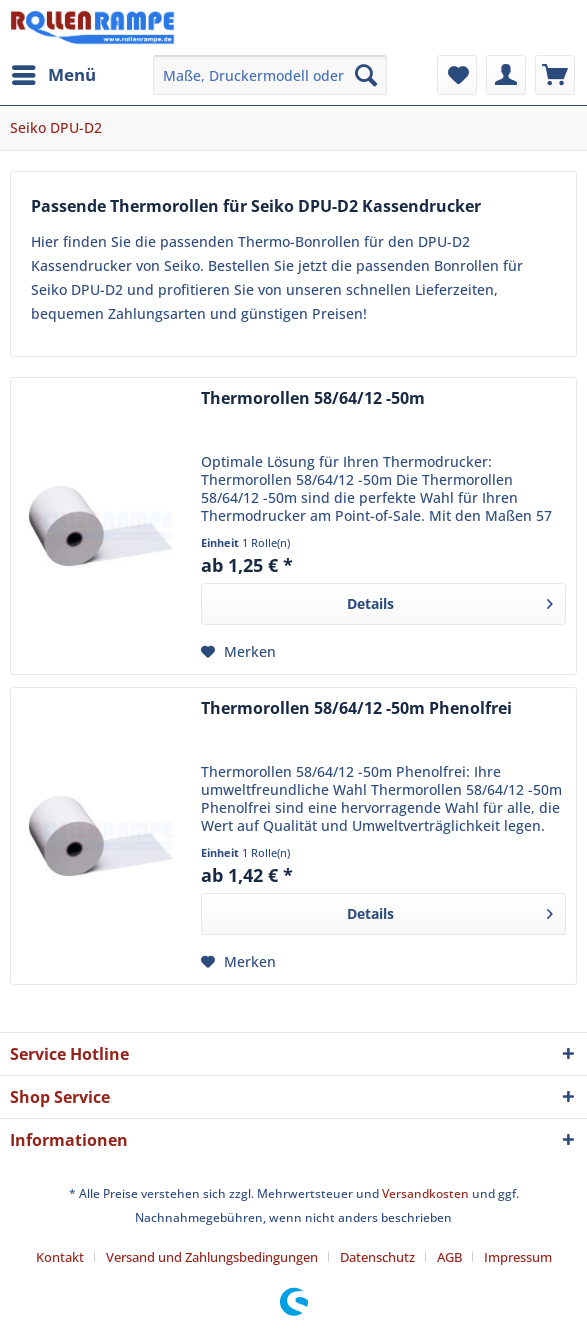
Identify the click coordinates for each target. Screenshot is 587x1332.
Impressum (518, 1257)
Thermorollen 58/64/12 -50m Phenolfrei (356, 708)
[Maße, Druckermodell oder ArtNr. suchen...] (270, 75)
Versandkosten (425, 1193)
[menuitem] (53, 75)
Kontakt (60, 1257)
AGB (449, 1257)
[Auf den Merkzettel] (238, 652)
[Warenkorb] (555, 75)
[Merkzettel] (457, 75)
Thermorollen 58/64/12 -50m (313, 398)
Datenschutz (377, 1257)
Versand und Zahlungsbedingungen (212, 1257)
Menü (54, 72)
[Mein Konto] (506, 75)
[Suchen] (366, 75)
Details (450, 600)
